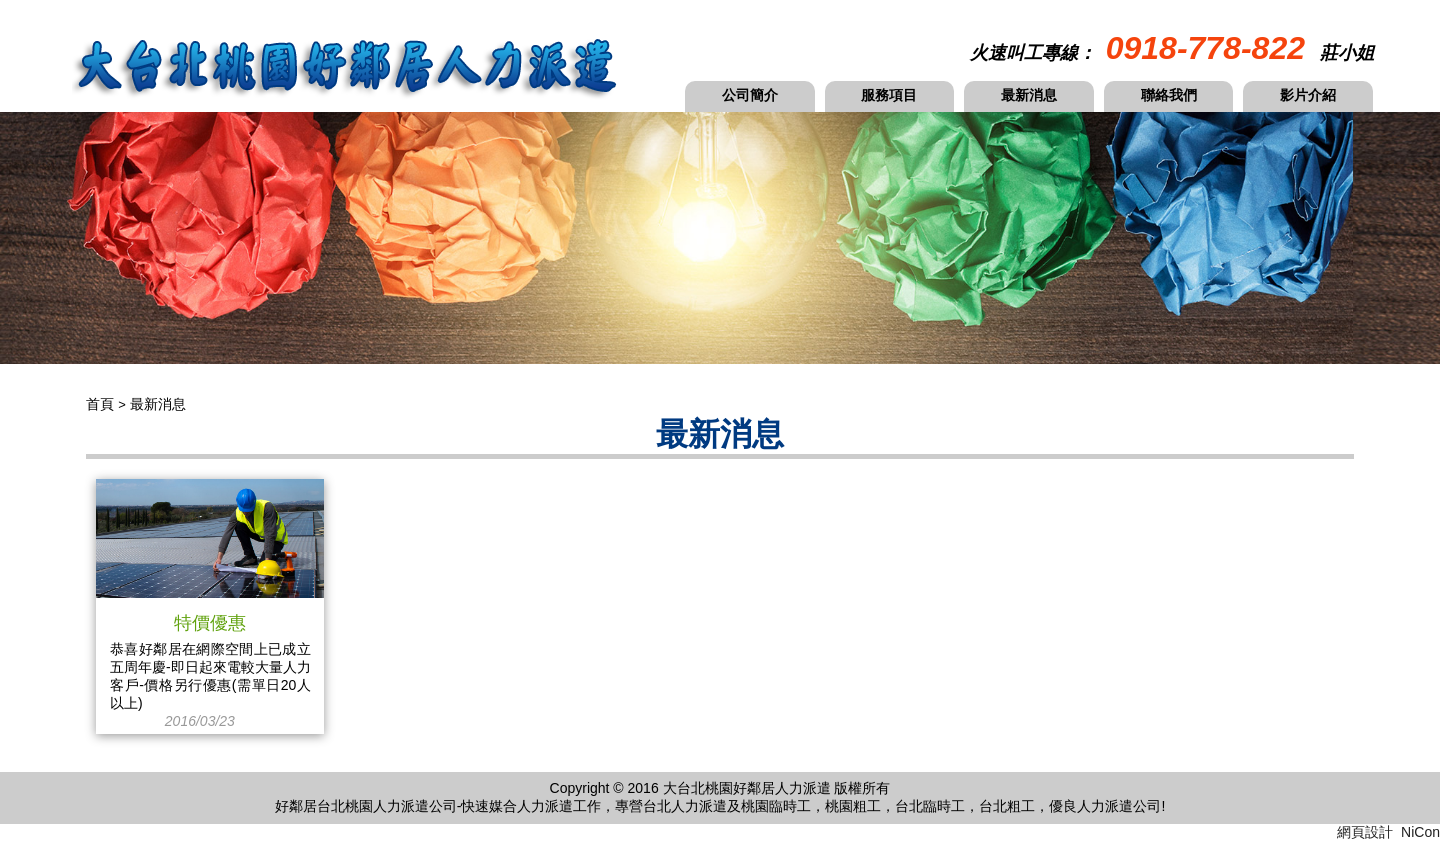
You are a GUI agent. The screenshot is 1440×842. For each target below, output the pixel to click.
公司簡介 (750, 95)
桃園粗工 (853, 806)
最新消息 (1029, 95)
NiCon (1420, 832)
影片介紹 (1308, 95)
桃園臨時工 (776, 806)
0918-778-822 (1205, 48)
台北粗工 (1007, 806)
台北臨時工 (930, 806)
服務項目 (889, 95)
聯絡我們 (1169, 95)
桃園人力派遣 (387, 806)
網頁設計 (1365, 832)
